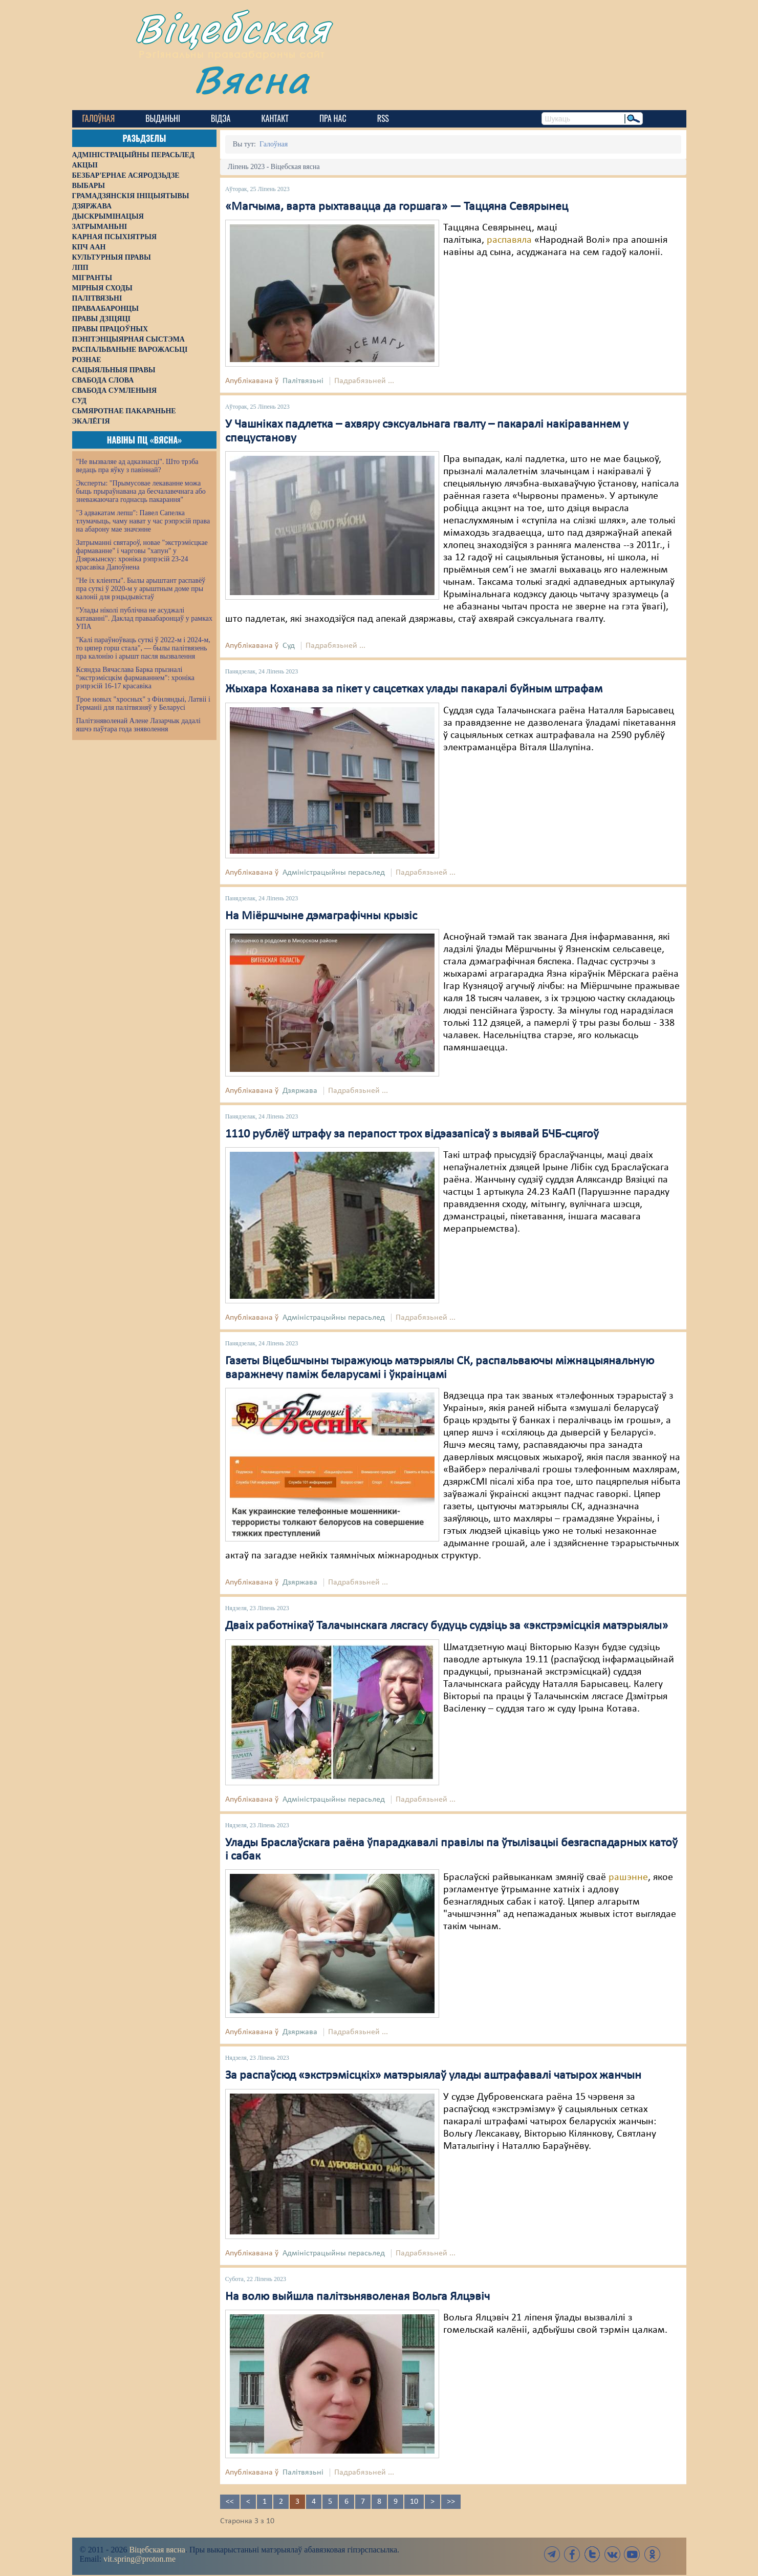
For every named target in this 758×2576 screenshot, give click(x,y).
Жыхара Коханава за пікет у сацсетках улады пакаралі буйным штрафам (413, 689)
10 (414, 2502)
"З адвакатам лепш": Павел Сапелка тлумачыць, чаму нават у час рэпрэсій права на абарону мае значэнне (143, 521)
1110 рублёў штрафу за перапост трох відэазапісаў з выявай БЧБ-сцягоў (412, 1134)
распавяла (509, 240)
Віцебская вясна (157, 2549)
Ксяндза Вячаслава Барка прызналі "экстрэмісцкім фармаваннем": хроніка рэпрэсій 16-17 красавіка (135, 678)
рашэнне (628, 1877)
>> (451, 2502)
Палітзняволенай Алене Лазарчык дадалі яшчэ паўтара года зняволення (138, 725)
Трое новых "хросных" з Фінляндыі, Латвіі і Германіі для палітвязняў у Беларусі (143, 703)
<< (230, 2502)
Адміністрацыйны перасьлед (334, 873)
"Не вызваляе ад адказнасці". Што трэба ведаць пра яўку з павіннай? (137, 466)
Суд (289, 646)
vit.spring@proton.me (139, 2558)
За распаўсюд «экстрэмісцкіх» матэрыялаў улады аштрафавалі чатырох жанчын (433, 2076)
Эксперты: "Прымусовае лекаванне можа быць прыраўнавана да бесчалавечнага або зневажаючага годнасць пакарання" (141, 491)
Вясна (251, 79)
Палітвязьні (303, 381)
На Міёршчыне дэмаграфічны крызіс (321, 916)
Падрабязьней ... (364, 381)
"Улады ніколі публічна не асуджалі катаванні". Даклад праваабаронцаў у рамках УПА (144, 618)
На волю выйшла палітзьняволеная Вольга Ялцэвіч (357, 2297)
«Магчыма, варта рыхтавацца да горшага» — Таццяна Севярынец (396, 207)
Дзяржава (300, 1091)
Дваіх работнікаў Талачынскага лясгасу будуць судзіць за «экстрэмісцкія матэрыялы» (446, 1626)
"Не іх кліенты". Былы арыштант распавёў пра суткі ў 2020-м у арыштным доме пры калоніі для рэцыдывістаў (141, 589)
